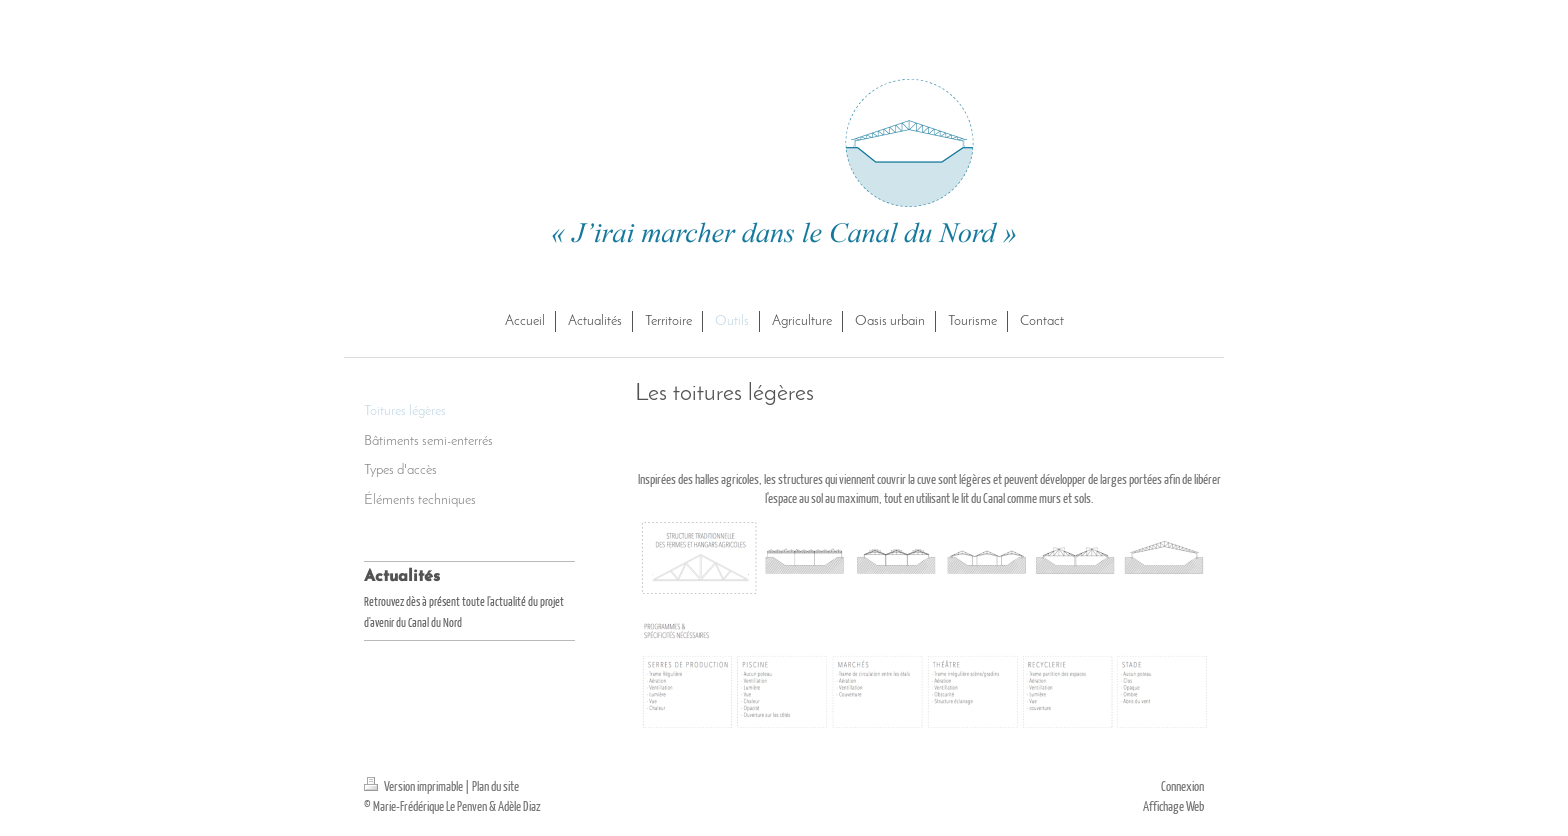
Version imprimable (414, 786)
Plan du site (495, 786)
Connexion (1182, 786)
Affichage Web (1173, 806)
